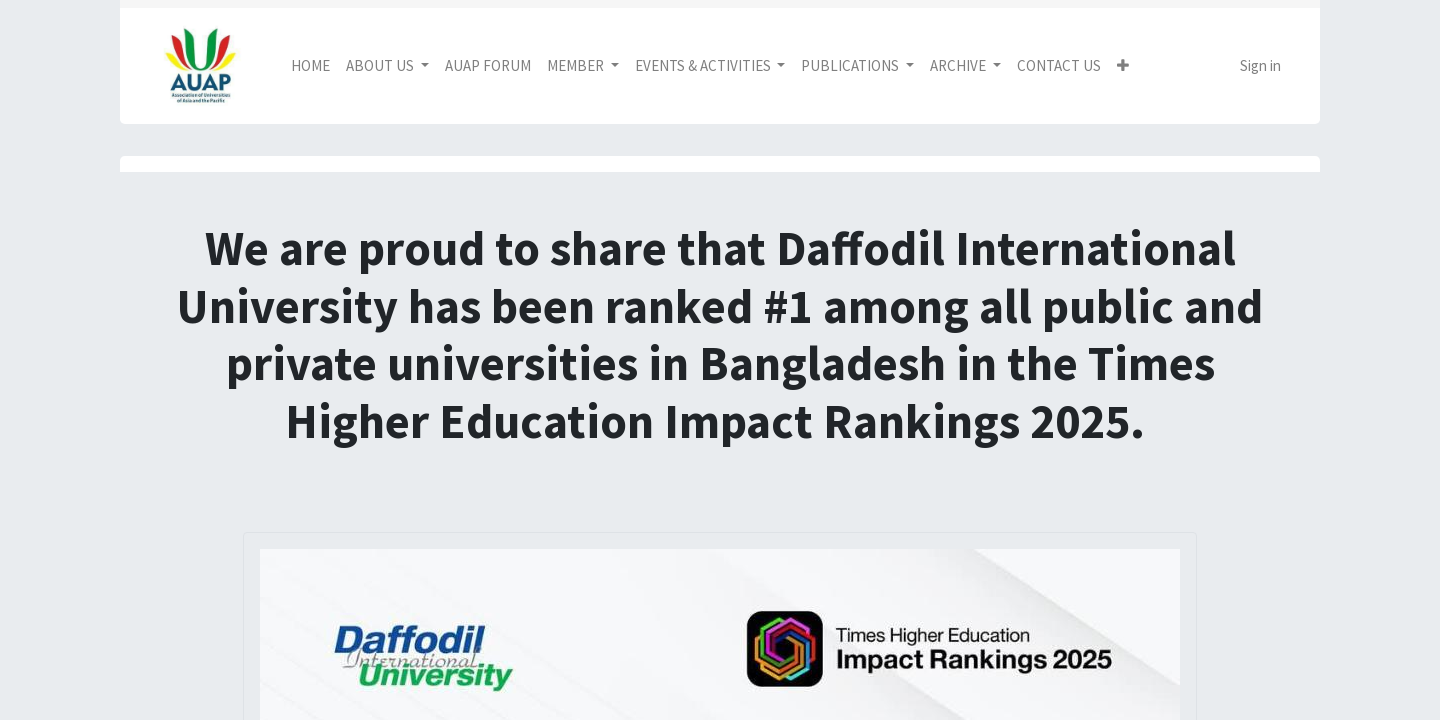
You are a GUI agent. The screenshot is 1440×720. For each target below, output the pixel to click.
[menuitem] (310, 66)
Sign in (1260, 65)
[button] (1123, 66)
